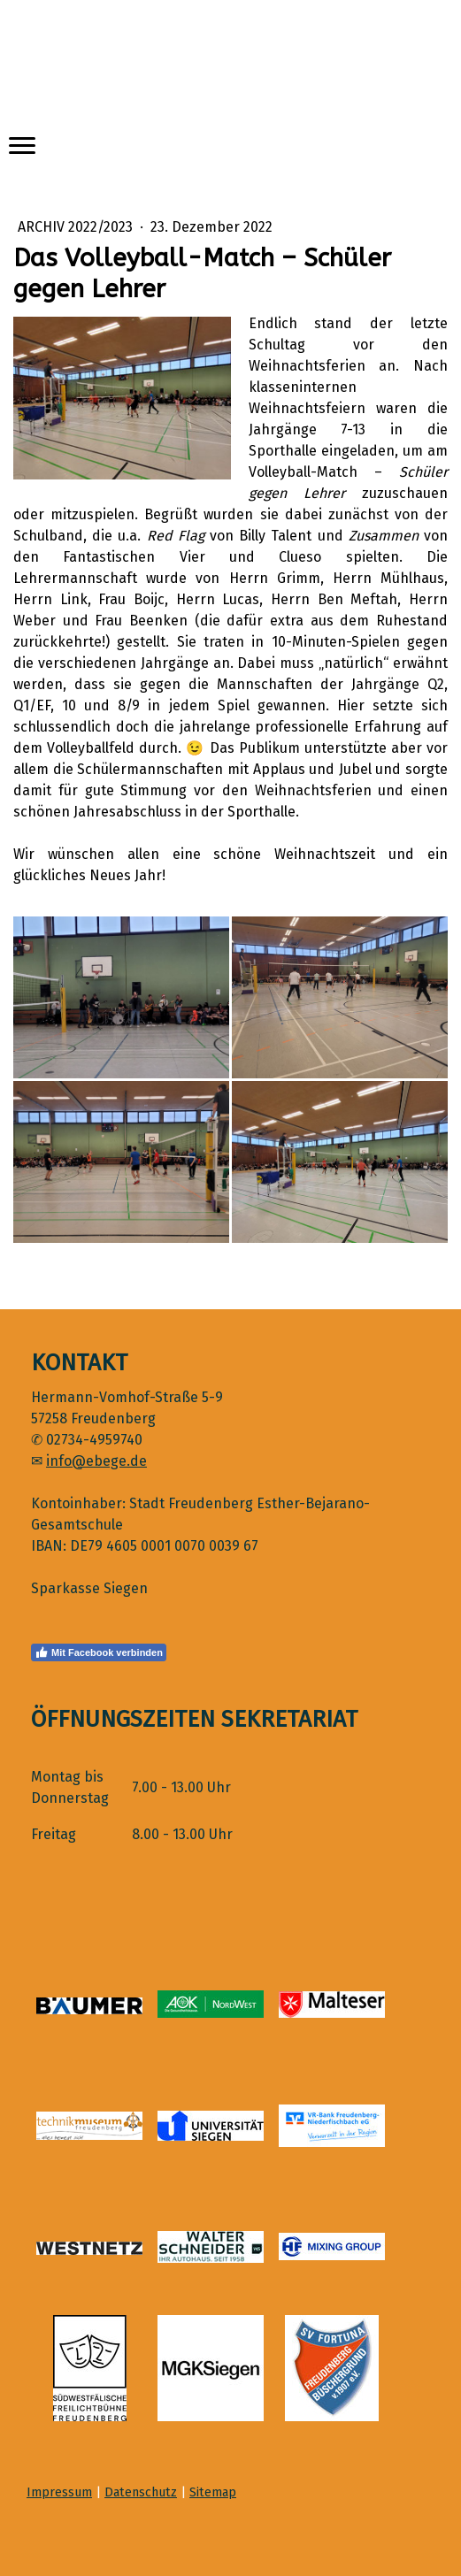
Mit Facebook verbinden (99, 1652)
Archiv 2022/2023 (77, 226)
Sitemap (212, 2492)
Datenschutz (140, 2492)
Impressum (59, 2492)
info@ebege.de (96, 1461)
